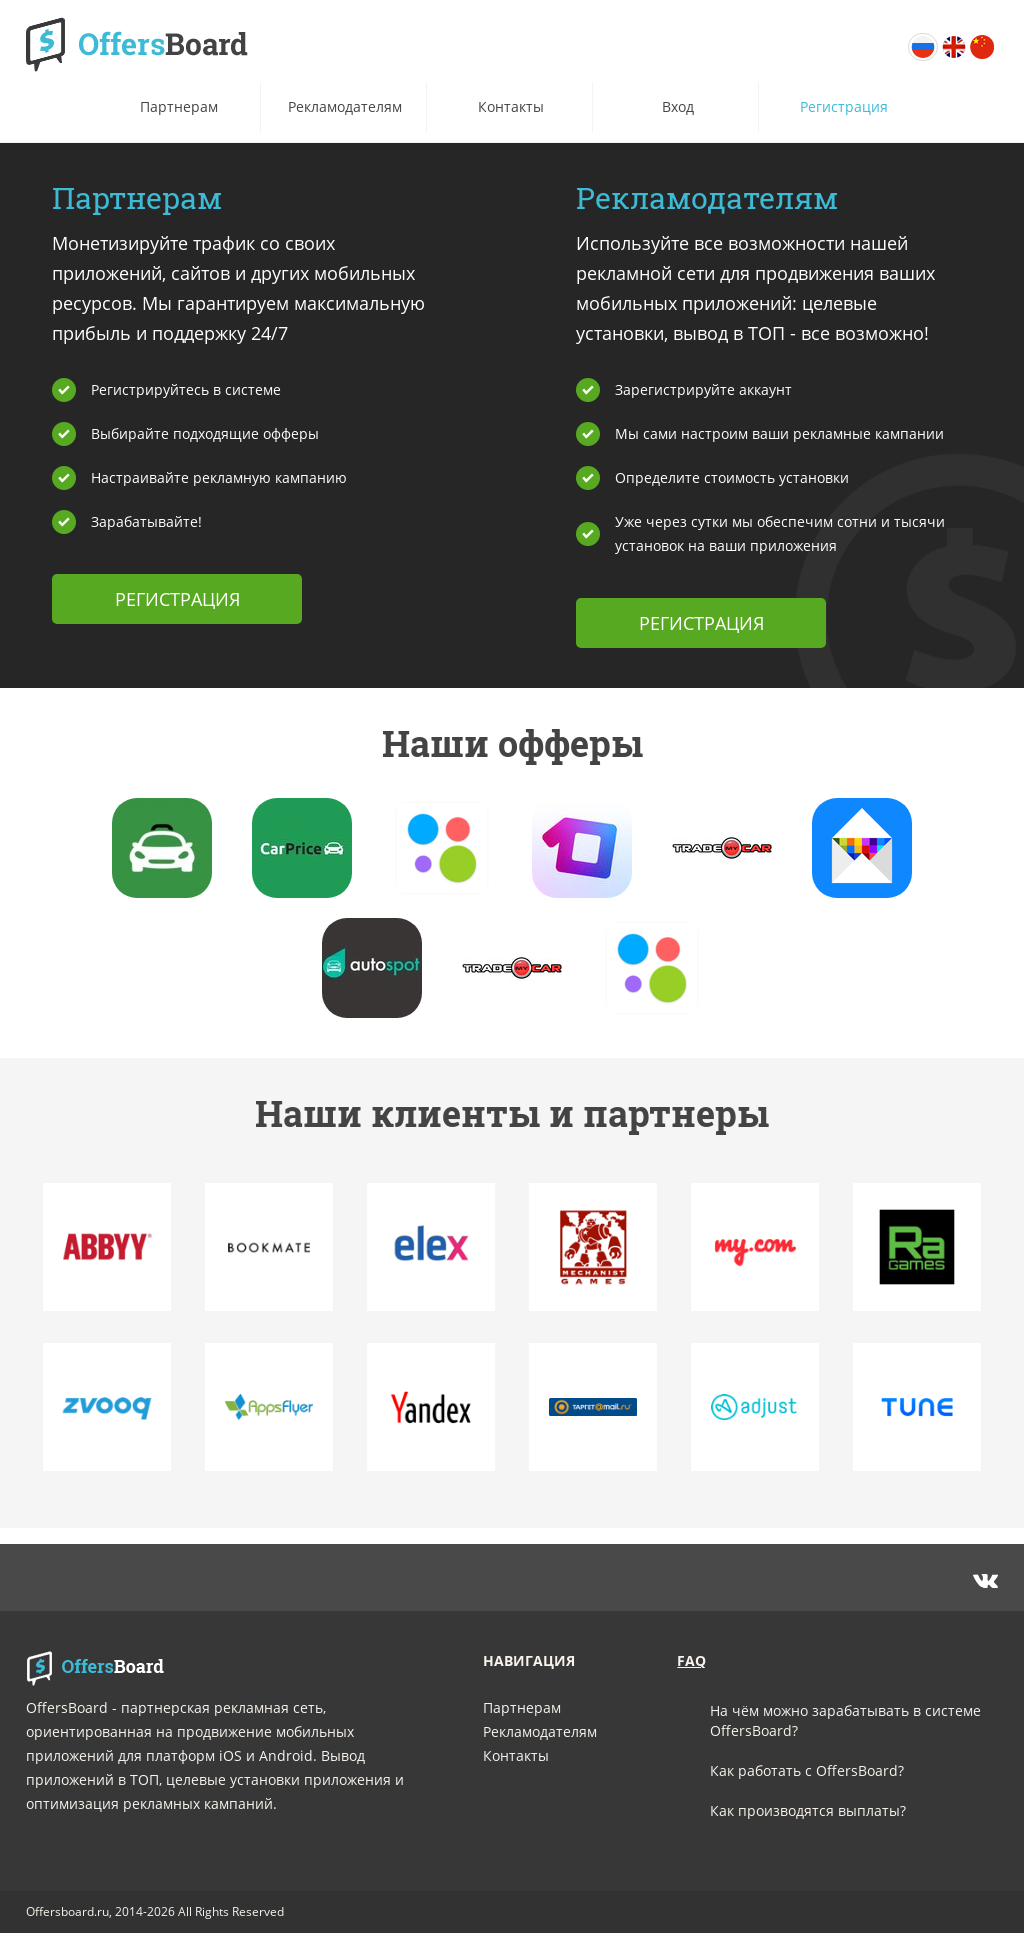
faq (691, 1660)
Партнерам (179, 106)
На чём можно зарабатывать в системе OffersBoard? (845, 1720)
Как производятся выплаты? (808, 1810)
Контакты (511, 106)
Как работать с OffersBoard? (807, 1770)
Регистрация (844, 106)
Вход (678, 106)
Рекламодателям (345, 106)
